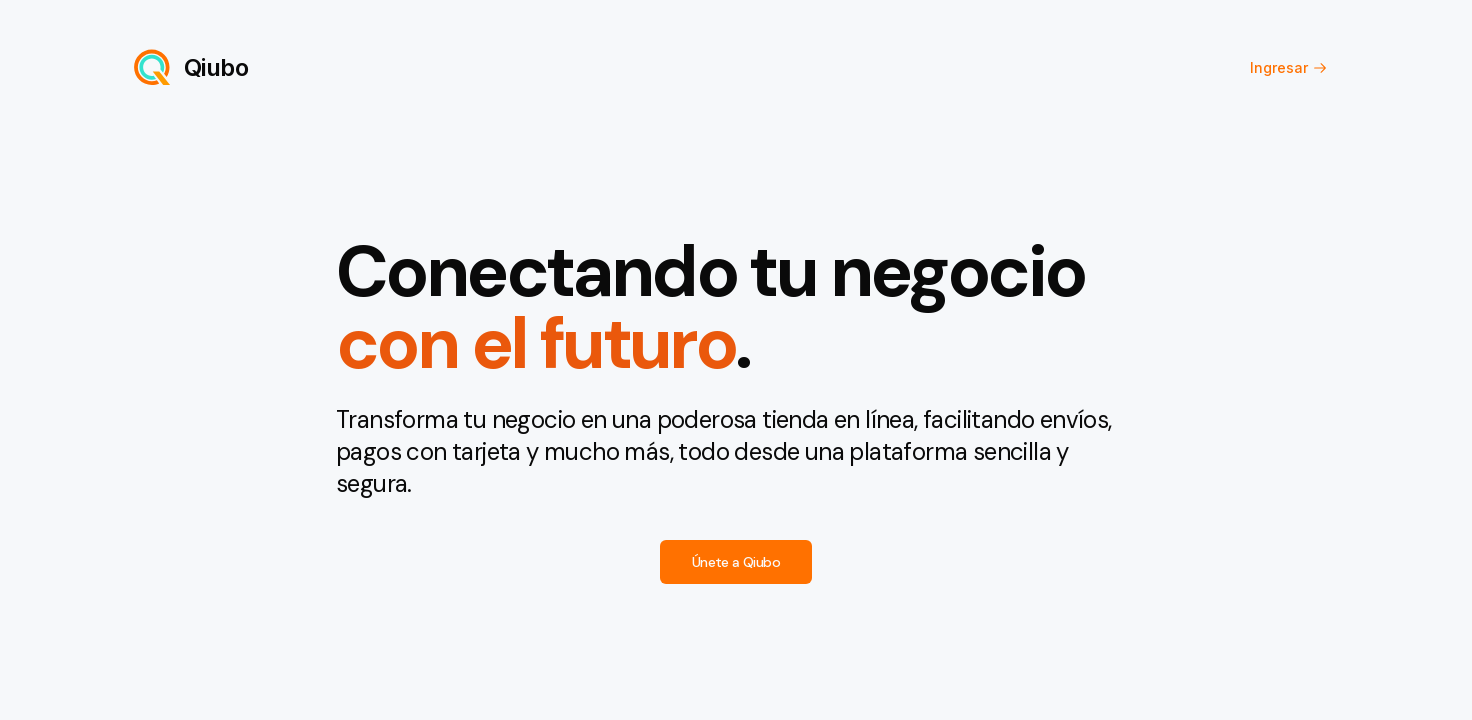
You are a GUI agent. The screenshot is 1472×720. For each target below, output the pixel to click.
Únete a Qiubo (736, 562)
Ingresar (1289, 67)
